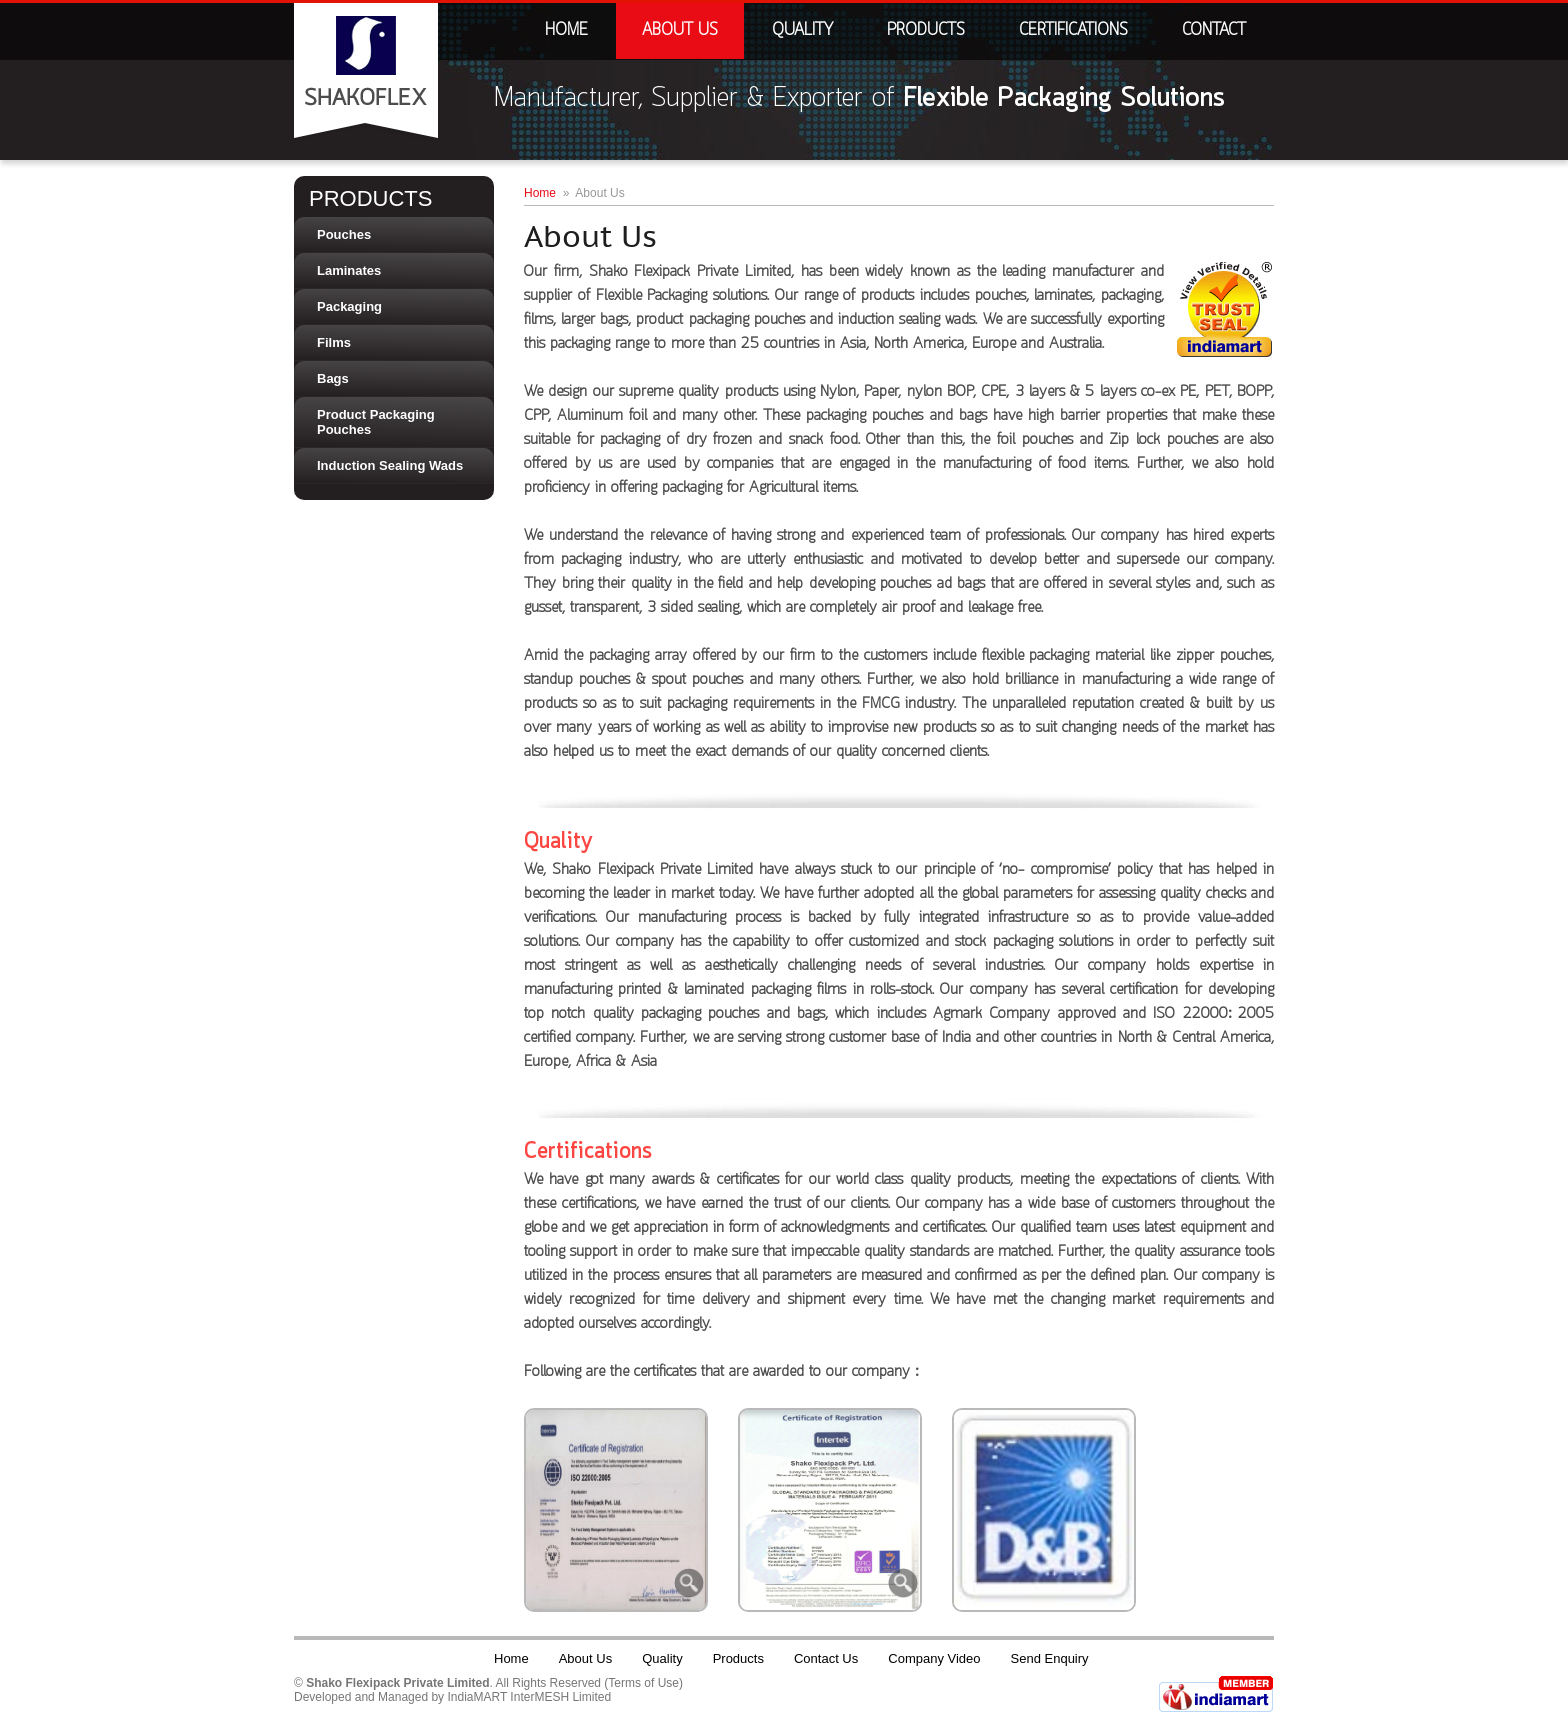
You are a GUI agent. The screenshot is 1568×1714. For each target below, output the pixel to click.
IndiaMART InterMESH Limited (529, 1697)
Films (334, 342)
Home (566, 30)
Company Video (934, 1658)
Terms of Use (643, 1683)
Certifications (1073, 30)
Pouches (344, 234)
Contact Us (826, 1658)
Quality (802, 30)
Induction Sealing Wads (390, 465)
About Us (680, 30)
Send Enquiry (1050, 1658)
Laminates (349, 270)
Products (926, 30)
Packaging (349, 306)
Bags (333, 378)
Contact (1214, 30)
